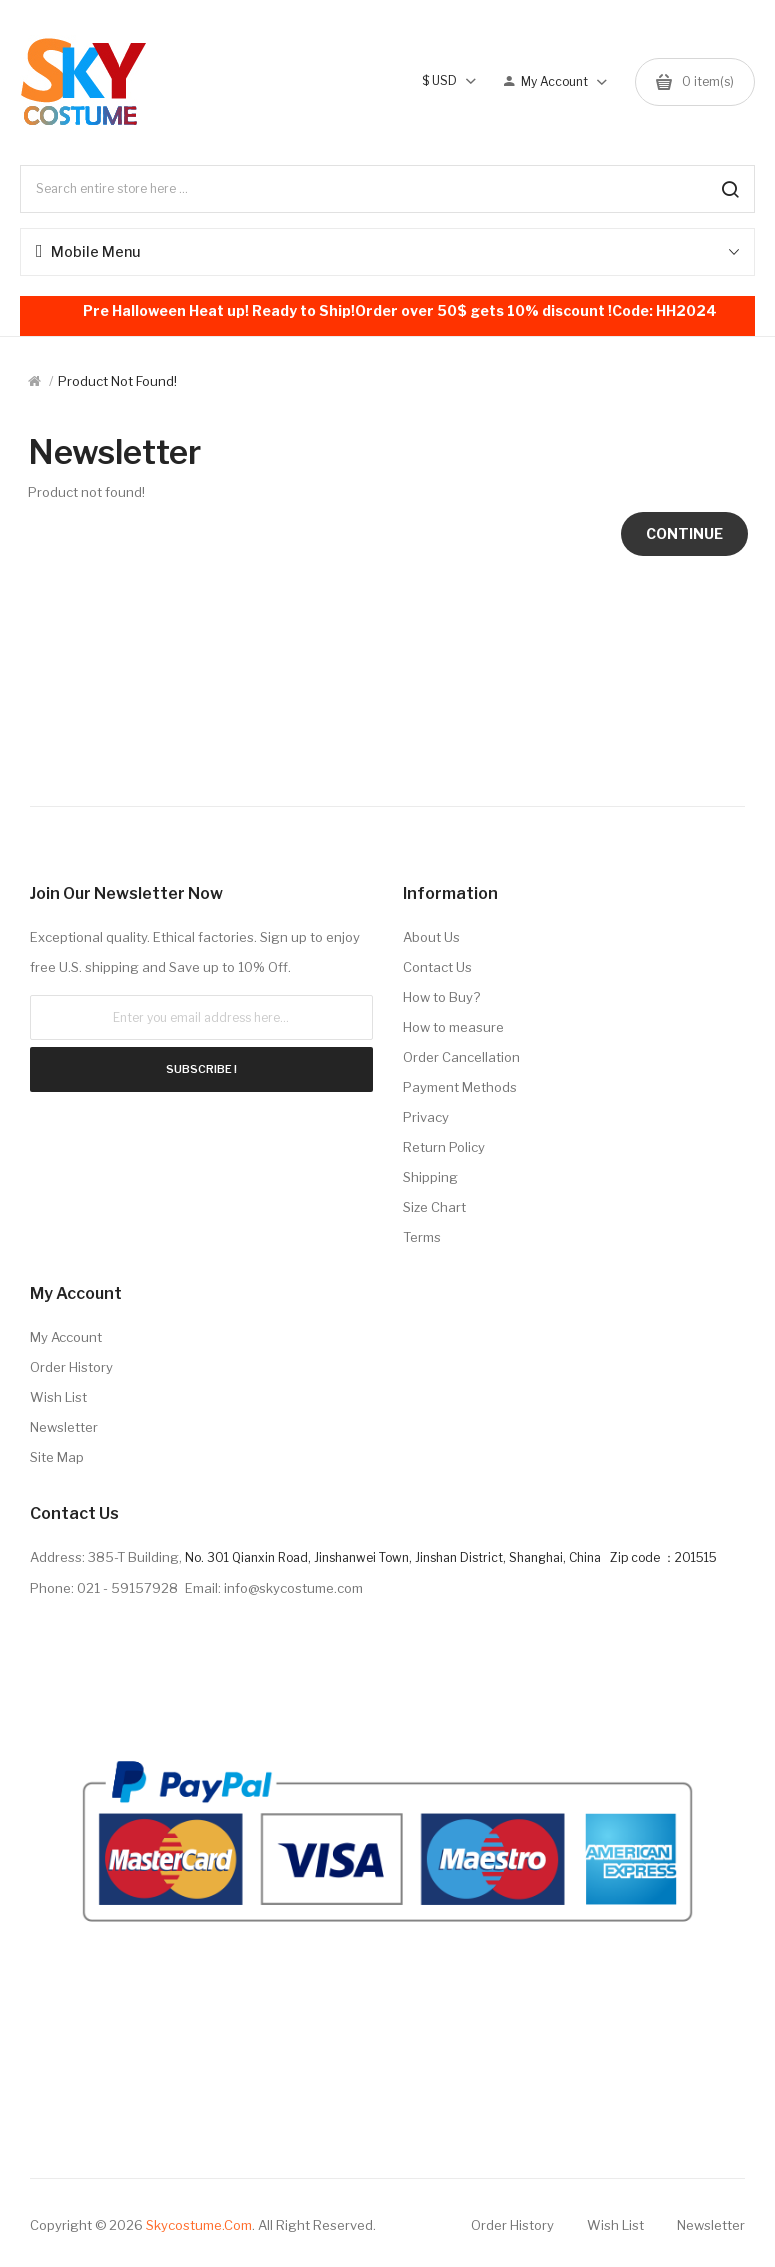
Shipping (430, 1177)
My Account (66, 1337)
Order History (71, 1367)
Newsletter (64, 1427)
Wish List (58, 1397)
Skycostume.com (199, 2225)
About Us (431, 937)
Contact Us (437, 967)
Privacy (426, 1117)
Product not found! (117, 381)
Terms (422, 1237)
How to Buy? (441, 997)
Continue (684, 533)
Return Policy (444, 1147)
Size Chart (434, 1207)
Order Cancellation (461, 1057)
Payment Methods (460, 1087)
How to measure (453, 1027)
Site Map (57, 1457)
